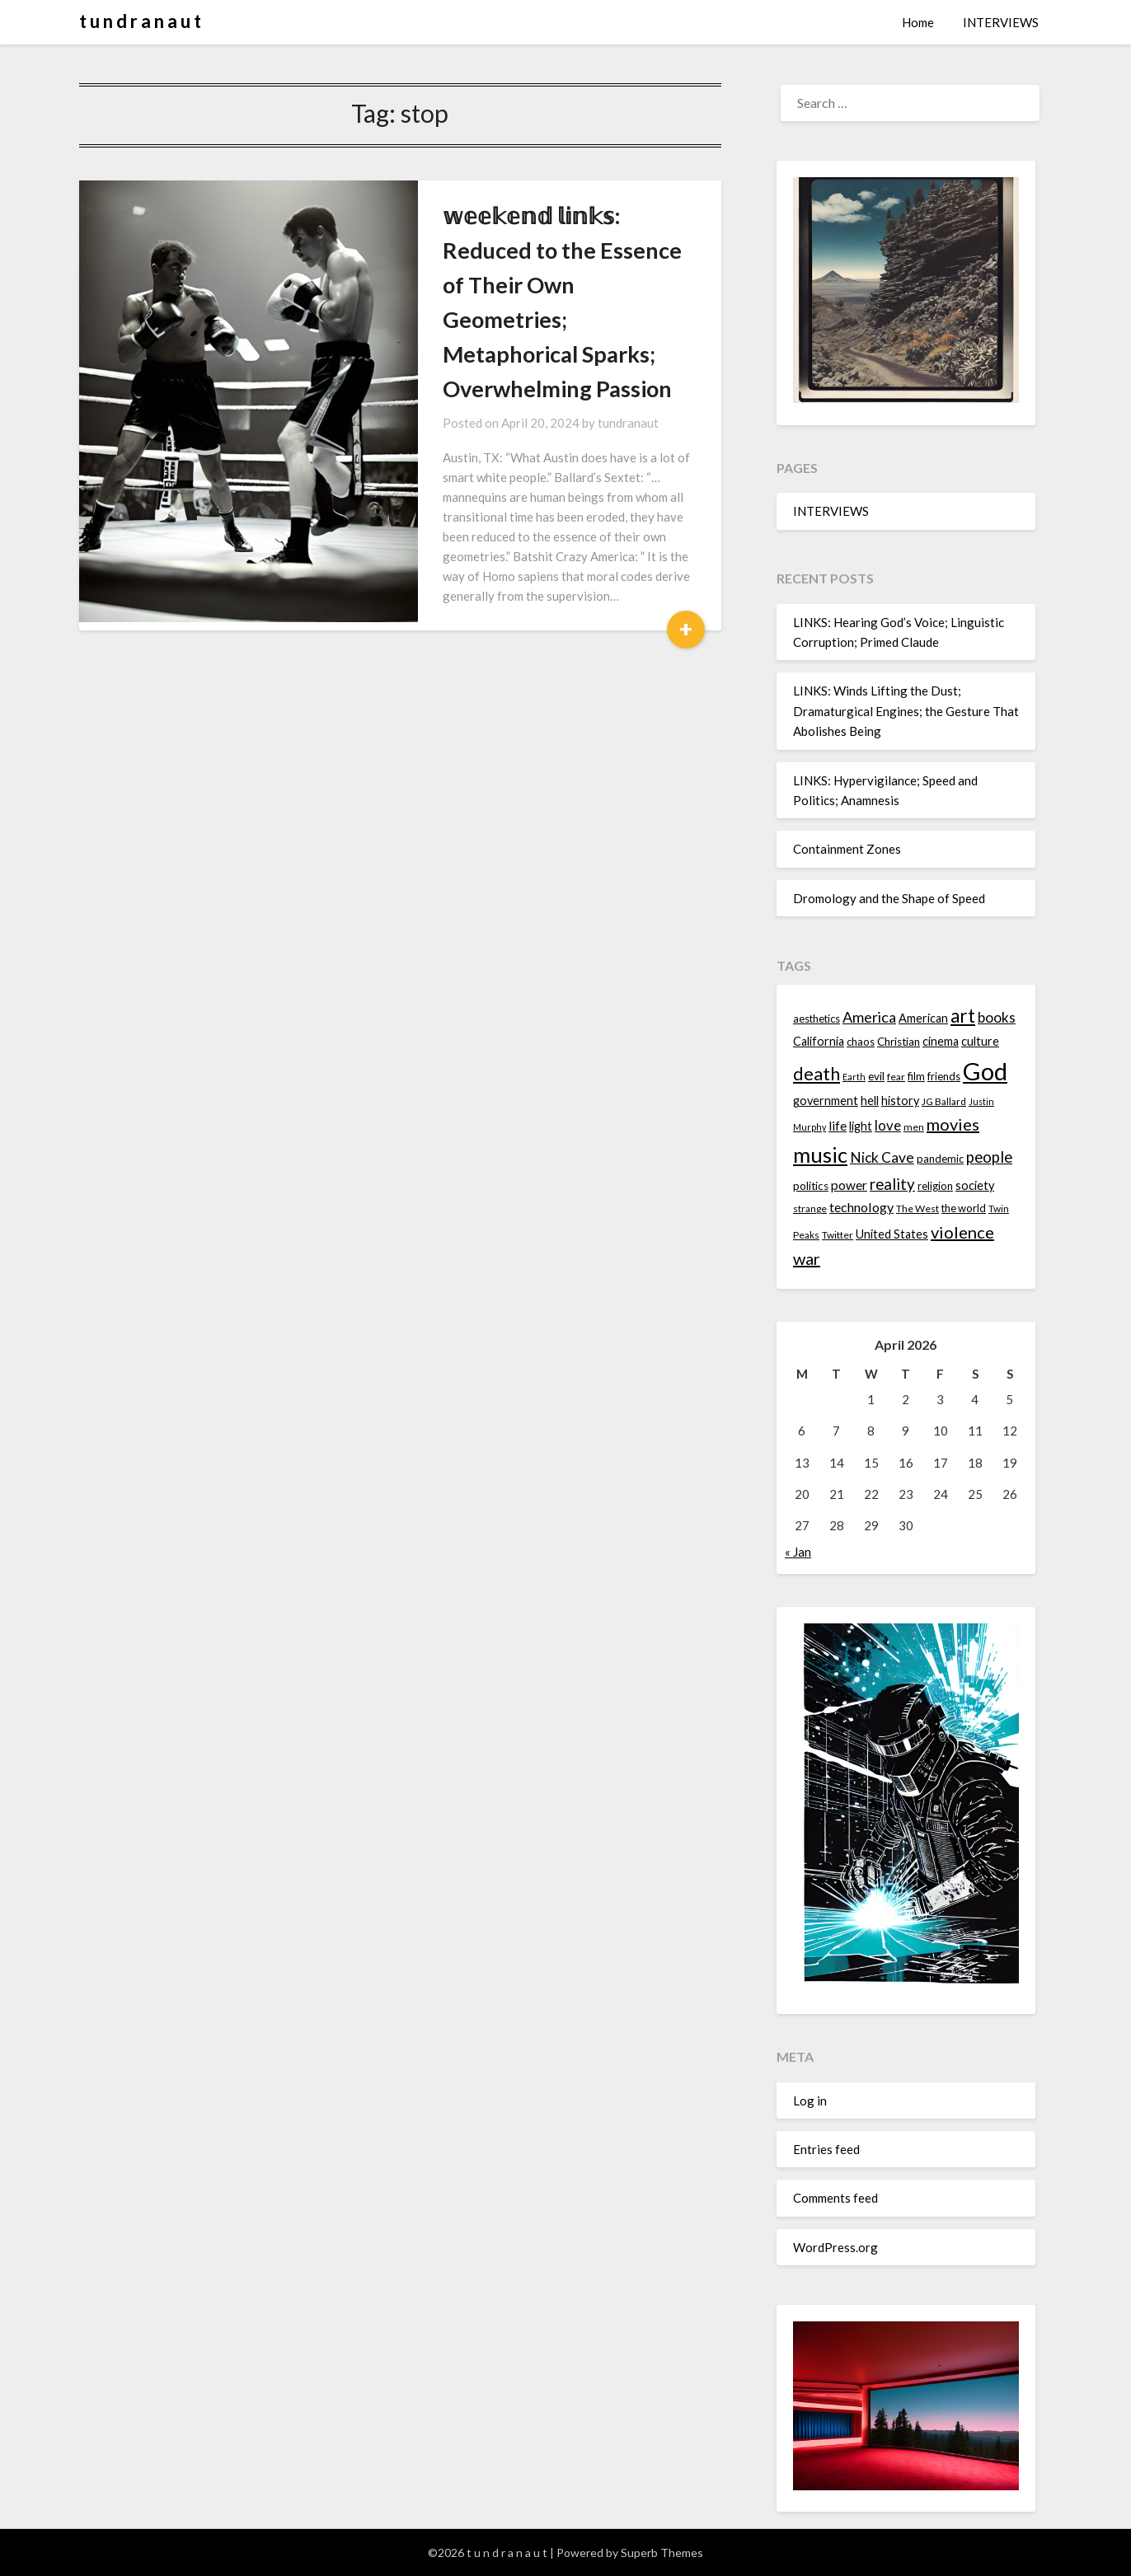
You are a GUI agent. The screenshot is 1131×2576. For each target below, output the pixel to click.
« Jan (798, 1551)
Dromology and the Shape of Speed (889, 898)
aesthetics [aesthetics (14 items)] (816, 1018)
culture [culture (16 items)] (980, 1041)
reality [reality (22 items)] (892, 1184)
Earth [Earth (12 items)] (854, 1076)
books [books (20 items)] (997, 1017)
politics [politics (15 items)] (810, 1185)
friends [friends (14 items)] (943, 1076)
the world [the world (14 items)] (963, 1208)
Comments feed (835, 2197)
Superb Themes (662, 2553)
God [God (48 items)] (985, 1070)
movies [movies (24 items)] (953, 1124)
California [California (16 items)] (818, 1041)
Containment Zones (847, 848)
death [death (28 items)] (816, 1073)
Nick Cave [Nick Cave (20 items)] (882, 1157)
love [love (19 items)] (888, 1125)
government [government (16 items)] (825, 1101)
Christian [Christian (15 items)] (898, 1041)
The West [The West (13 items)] (917, 1208)
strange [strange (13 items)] (810, 1208)
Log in (810, 2100)
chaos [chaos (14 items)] (861, 1041)
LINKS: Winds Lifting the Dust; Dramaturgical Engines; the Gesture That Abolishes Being (906, 710)
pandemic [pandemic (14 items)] (940, 1158)
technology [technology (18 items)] (861, 1207)
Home (918, 22)
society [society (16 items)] (974, 1185)
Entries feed (826, 2149)
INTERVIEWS (1001, 22)
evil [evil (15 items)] (876, 1076)
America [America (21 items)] (869, 1017)
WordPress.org (835, 2247)
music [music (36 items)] (820, 1154)
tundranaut (546, 353)
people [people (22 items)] (989, 1157)
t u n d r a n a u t (140, 21)
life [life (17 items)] (837, 1125)
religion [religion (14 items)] (935, 1185)
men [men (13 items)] (913, 1127)
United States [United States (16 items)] (892, 1234)
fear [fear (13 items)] (896, 1076)
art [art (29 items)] (962, 1016)
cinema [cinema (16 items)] (940, 1041)
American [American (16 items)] (923, 1018)
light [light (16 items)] (860, 1126)
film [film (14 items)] (916, 1076)
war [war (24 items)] (806, 1258)
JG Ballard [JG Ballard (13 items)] (944, 1101)
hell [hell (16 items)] (870, 1101)
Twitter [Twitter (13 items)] (837, 1235)
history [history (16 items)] (900, 1101)
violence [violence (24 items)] (962, 1232)
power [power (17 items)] (849, 1185)
